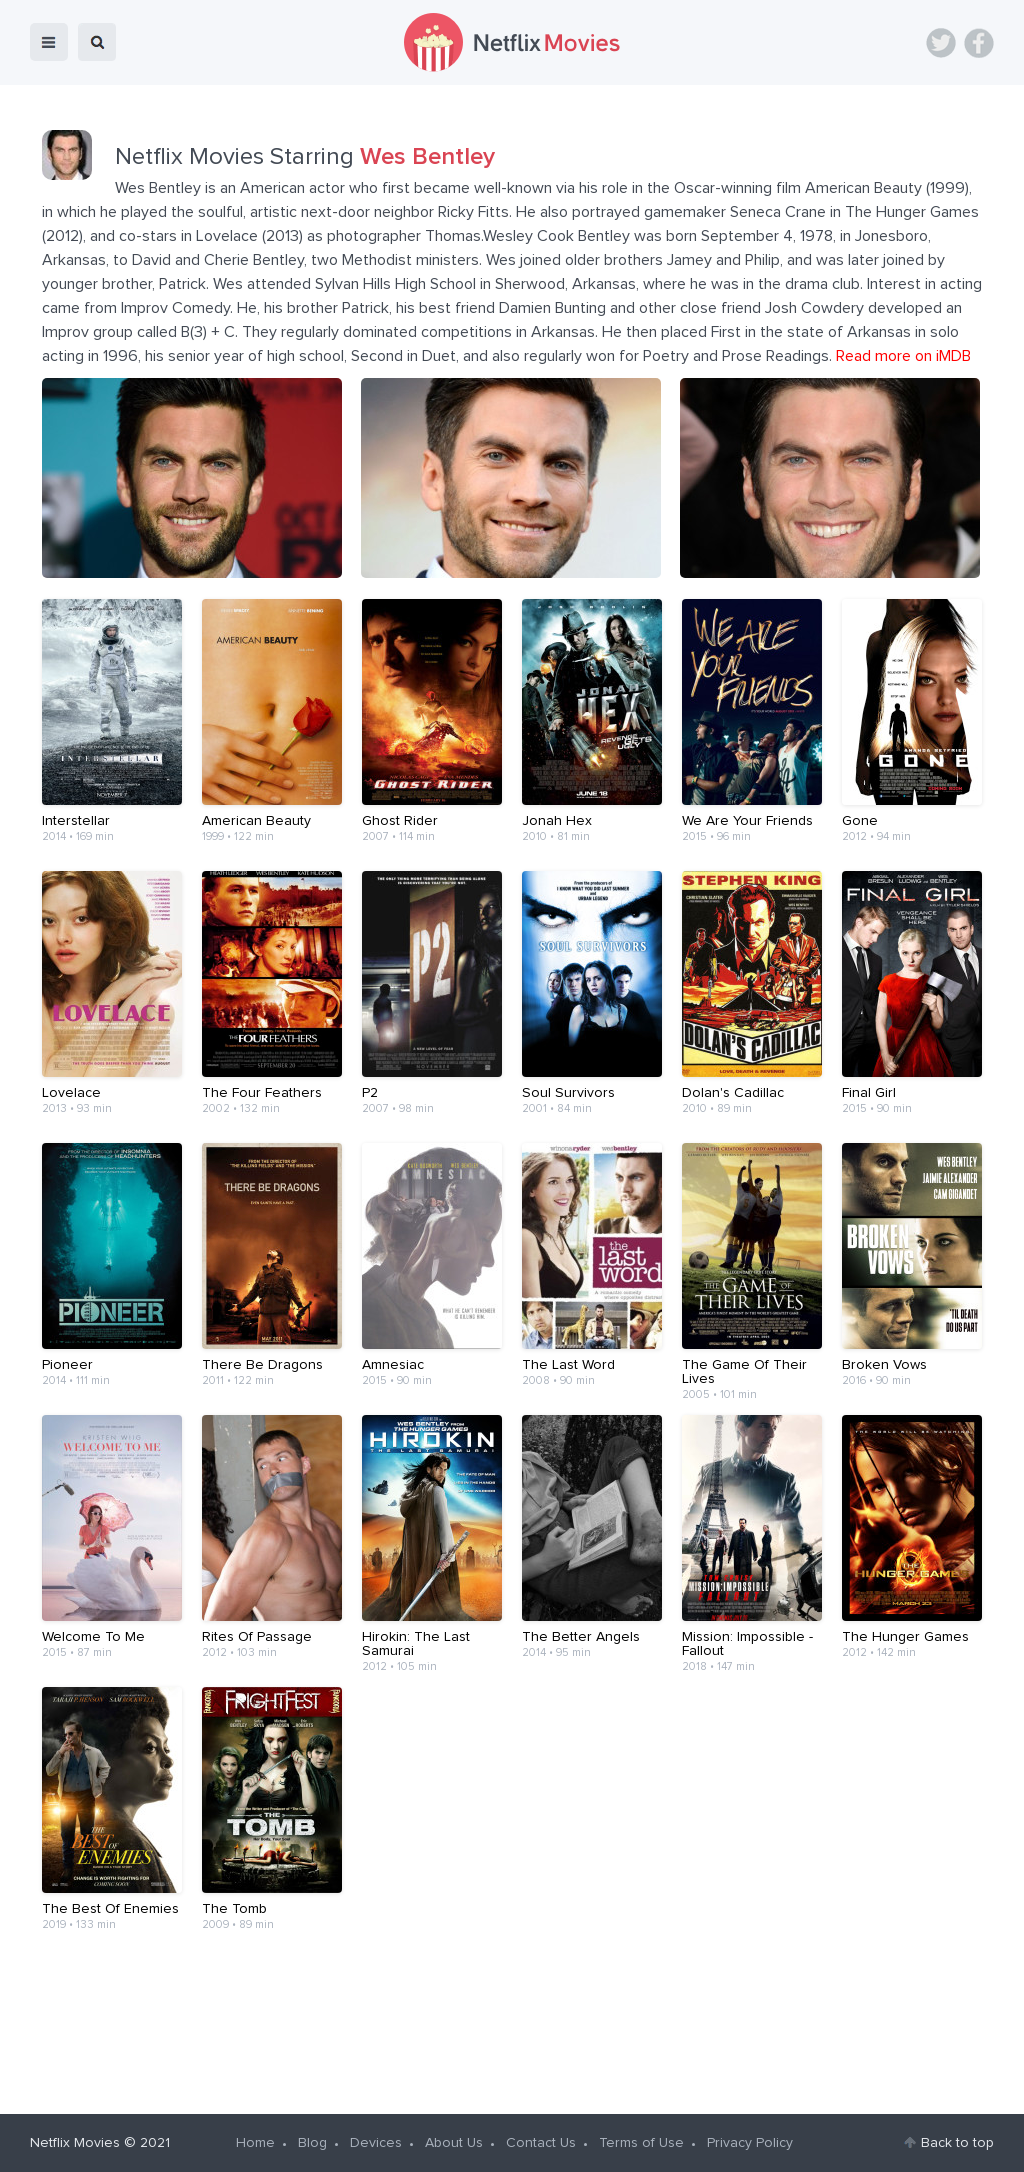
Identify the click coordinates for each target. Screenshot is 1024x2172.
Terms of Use (641, 2143)
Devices (376, 2143)
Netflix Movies (75, 2143)
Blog (312, 2143)
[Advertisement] (512, 2022)
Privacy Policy (750, 2143)
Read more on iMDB (903, 356)
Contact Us (541, 2143)
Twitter (941, 43)
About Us (454, 2143)
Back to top (957, 2143)
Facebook (979, 43)
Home (255, 2143)
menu (49, 42)
